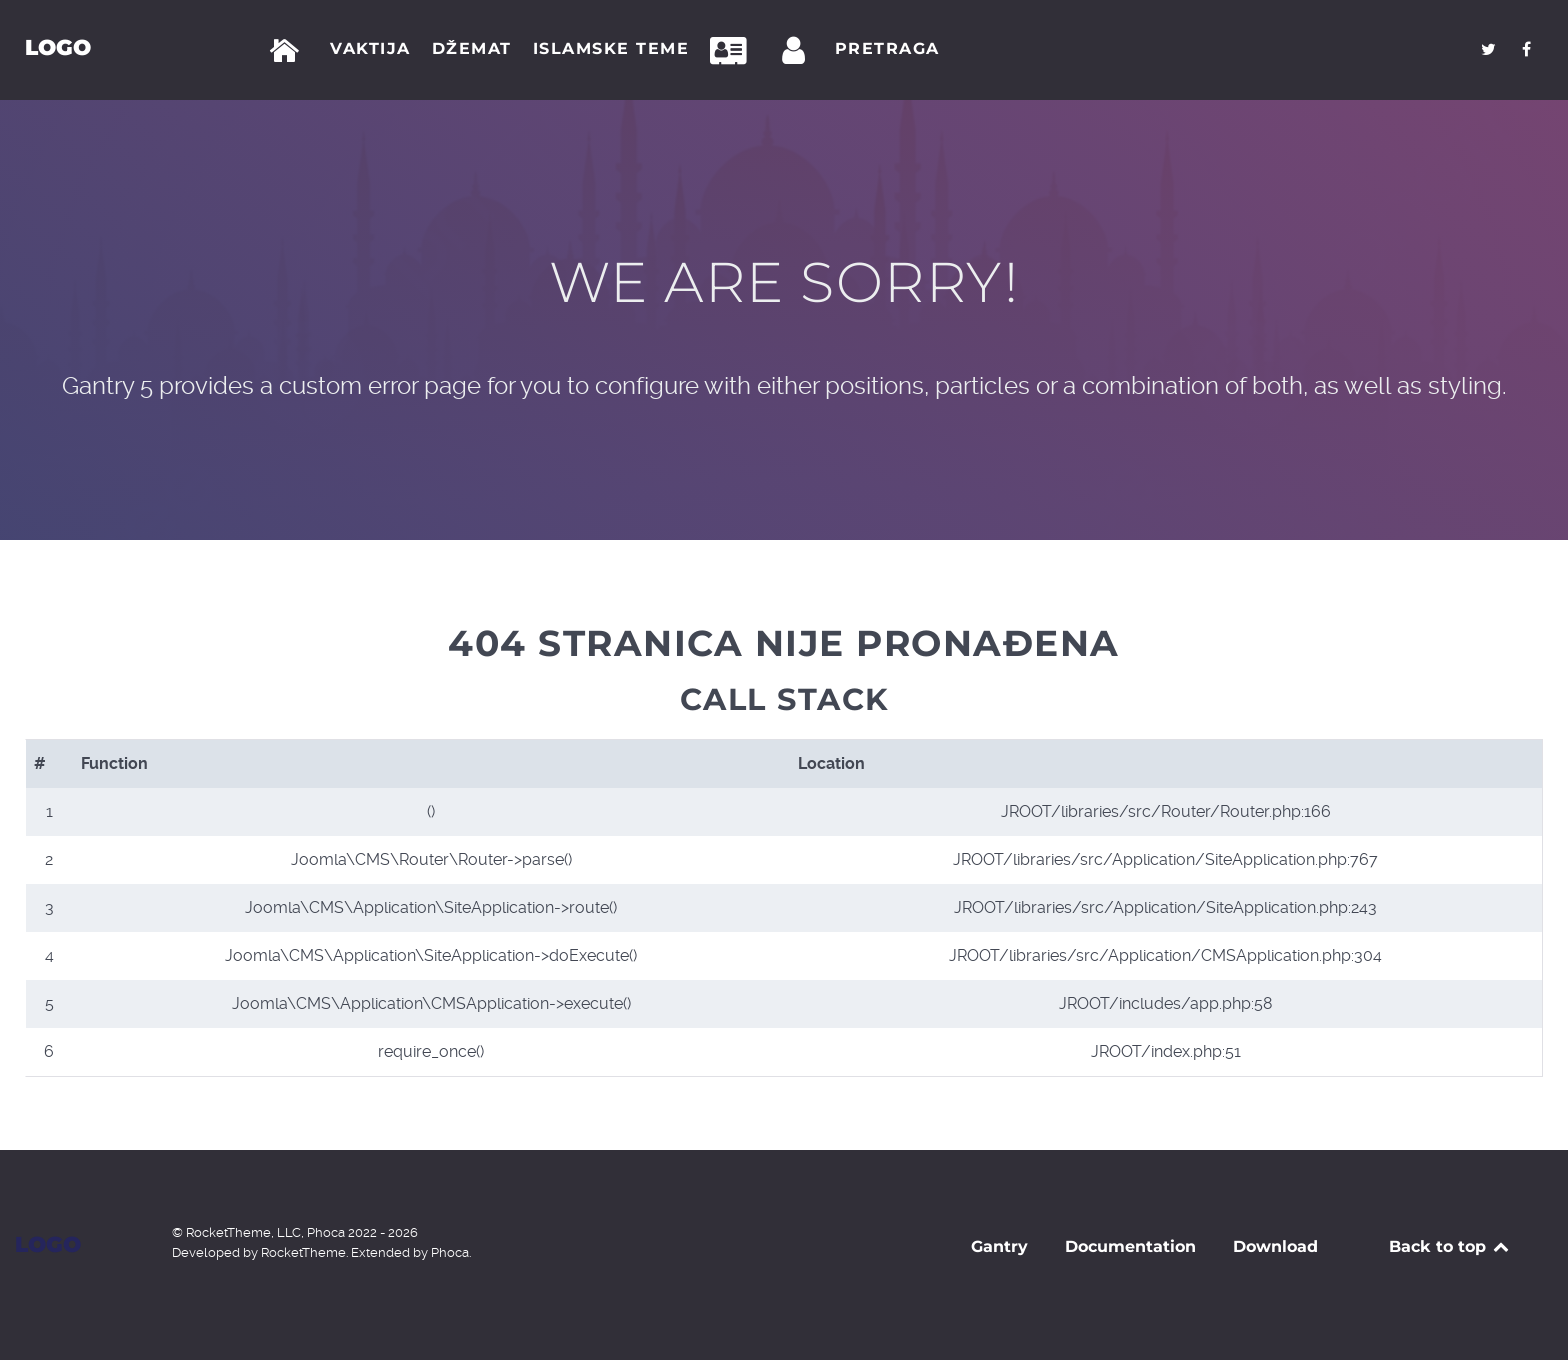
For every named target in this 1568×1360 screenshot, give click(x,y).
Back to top (1450, 1246)
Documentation (1130, 1246)
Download (1275, 1246)
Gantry (999, 1246)
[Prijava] (797, 51)
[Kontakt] (734, 51)
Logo (58, 47)
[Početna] (288, 51)
